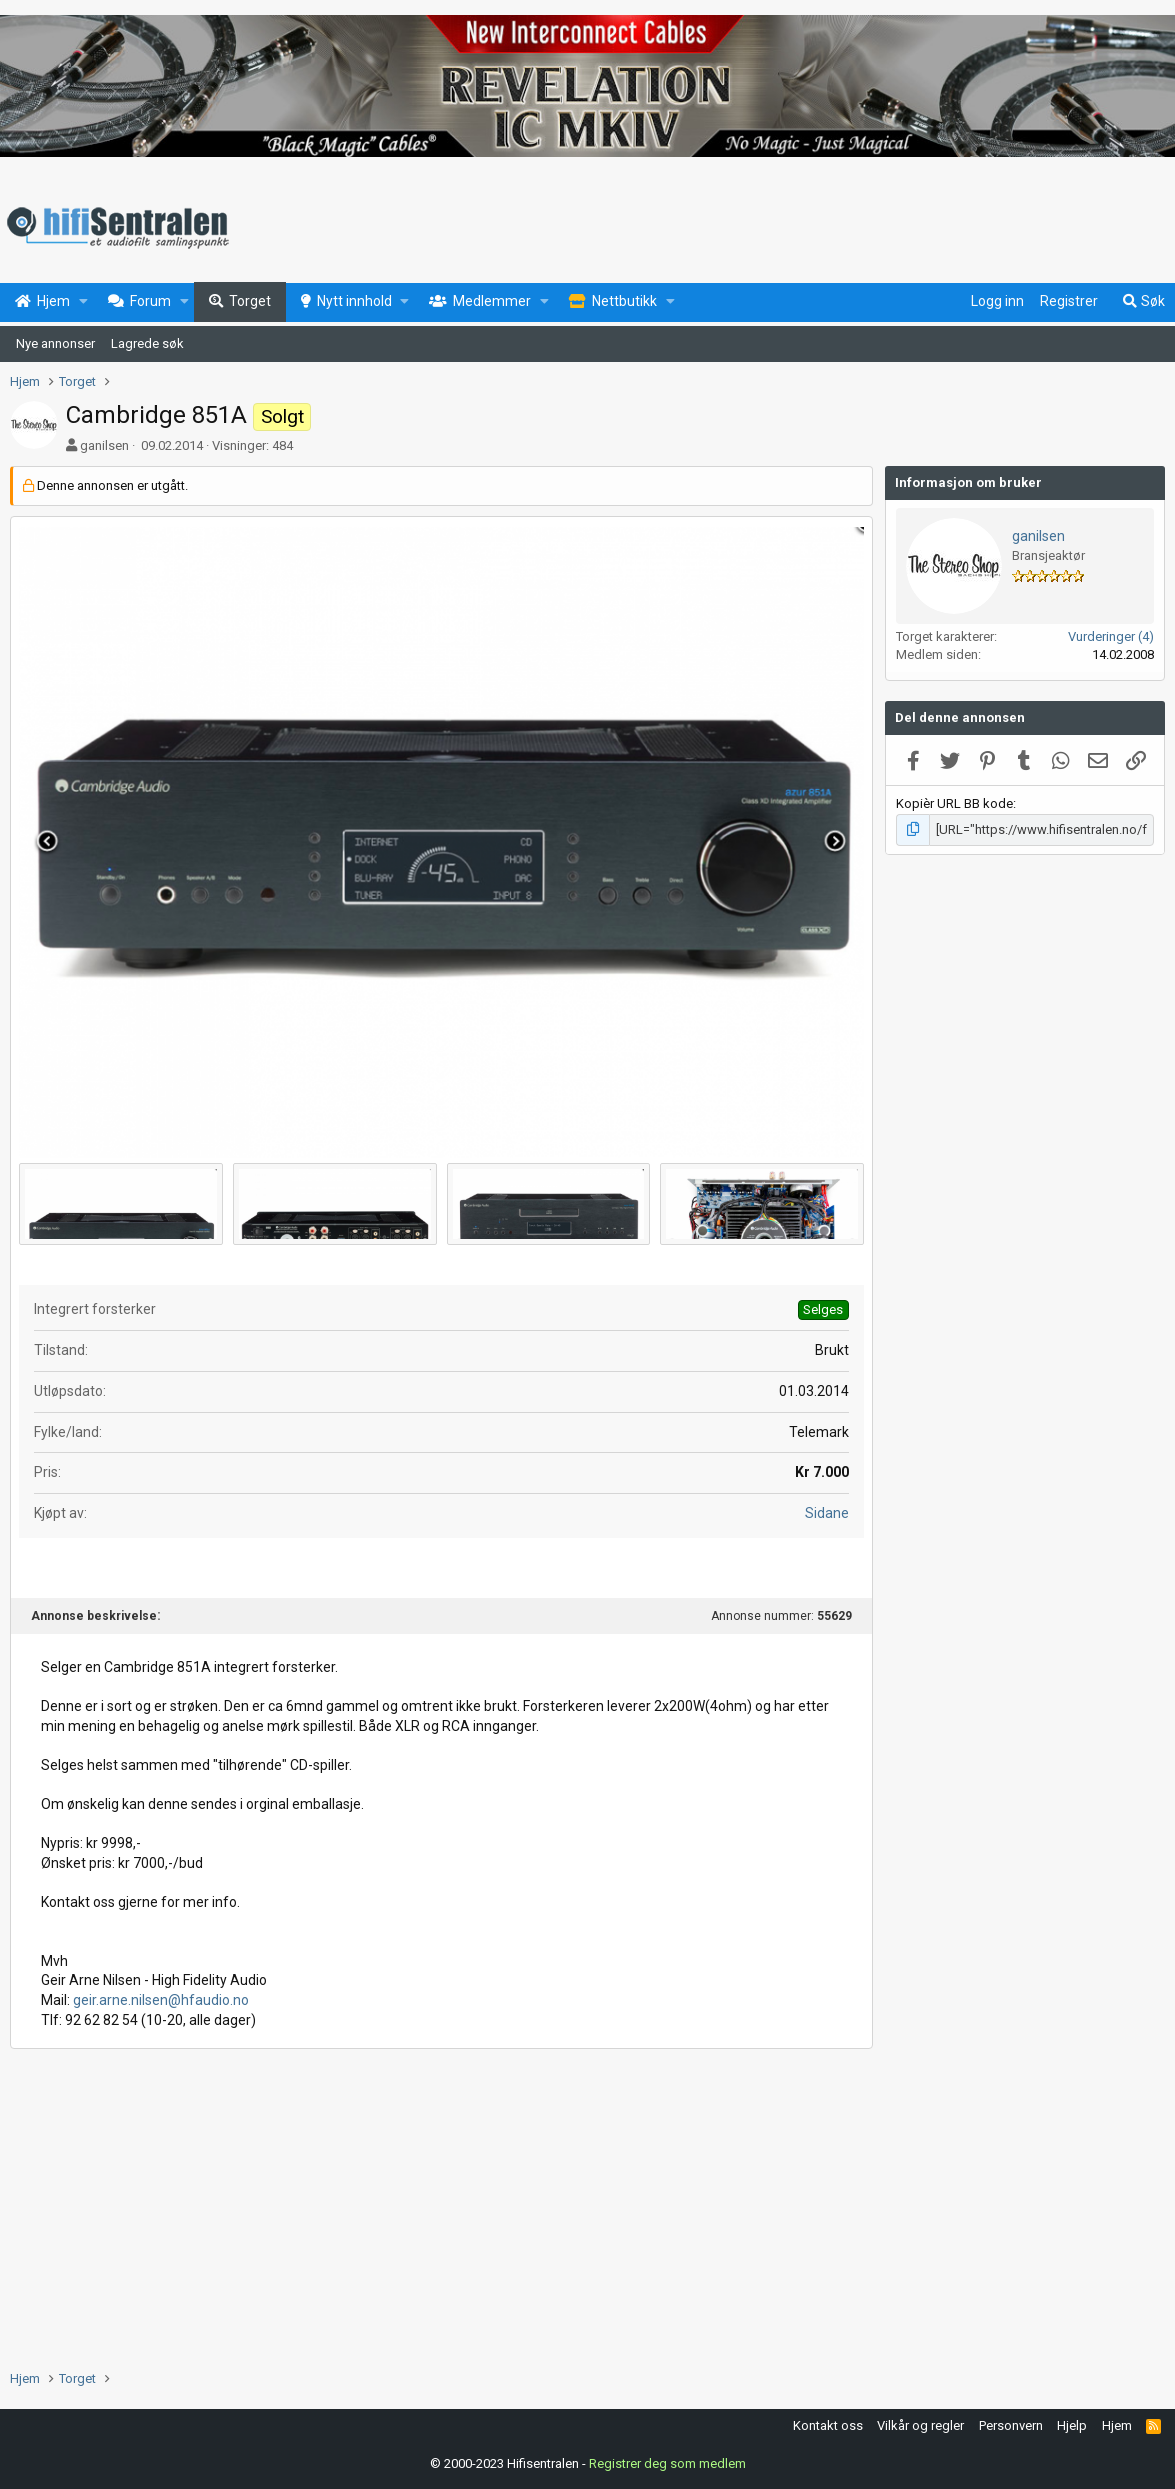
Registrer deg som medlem (667, 2463)
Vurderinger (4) (1111, 636)
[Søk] (1143, 302)
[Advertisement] (441, 2209)
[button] (83, 302)
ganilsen (104, 445)
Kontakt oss (828, 2425)
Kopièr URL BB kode (954, 803)
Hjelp (1072, 2425)
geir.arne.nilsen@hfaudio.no (161, 2000)
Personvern (1011, 2425)
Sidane (827, 1513)
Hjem (1117, 2425)
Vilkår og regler (920, 2425)
